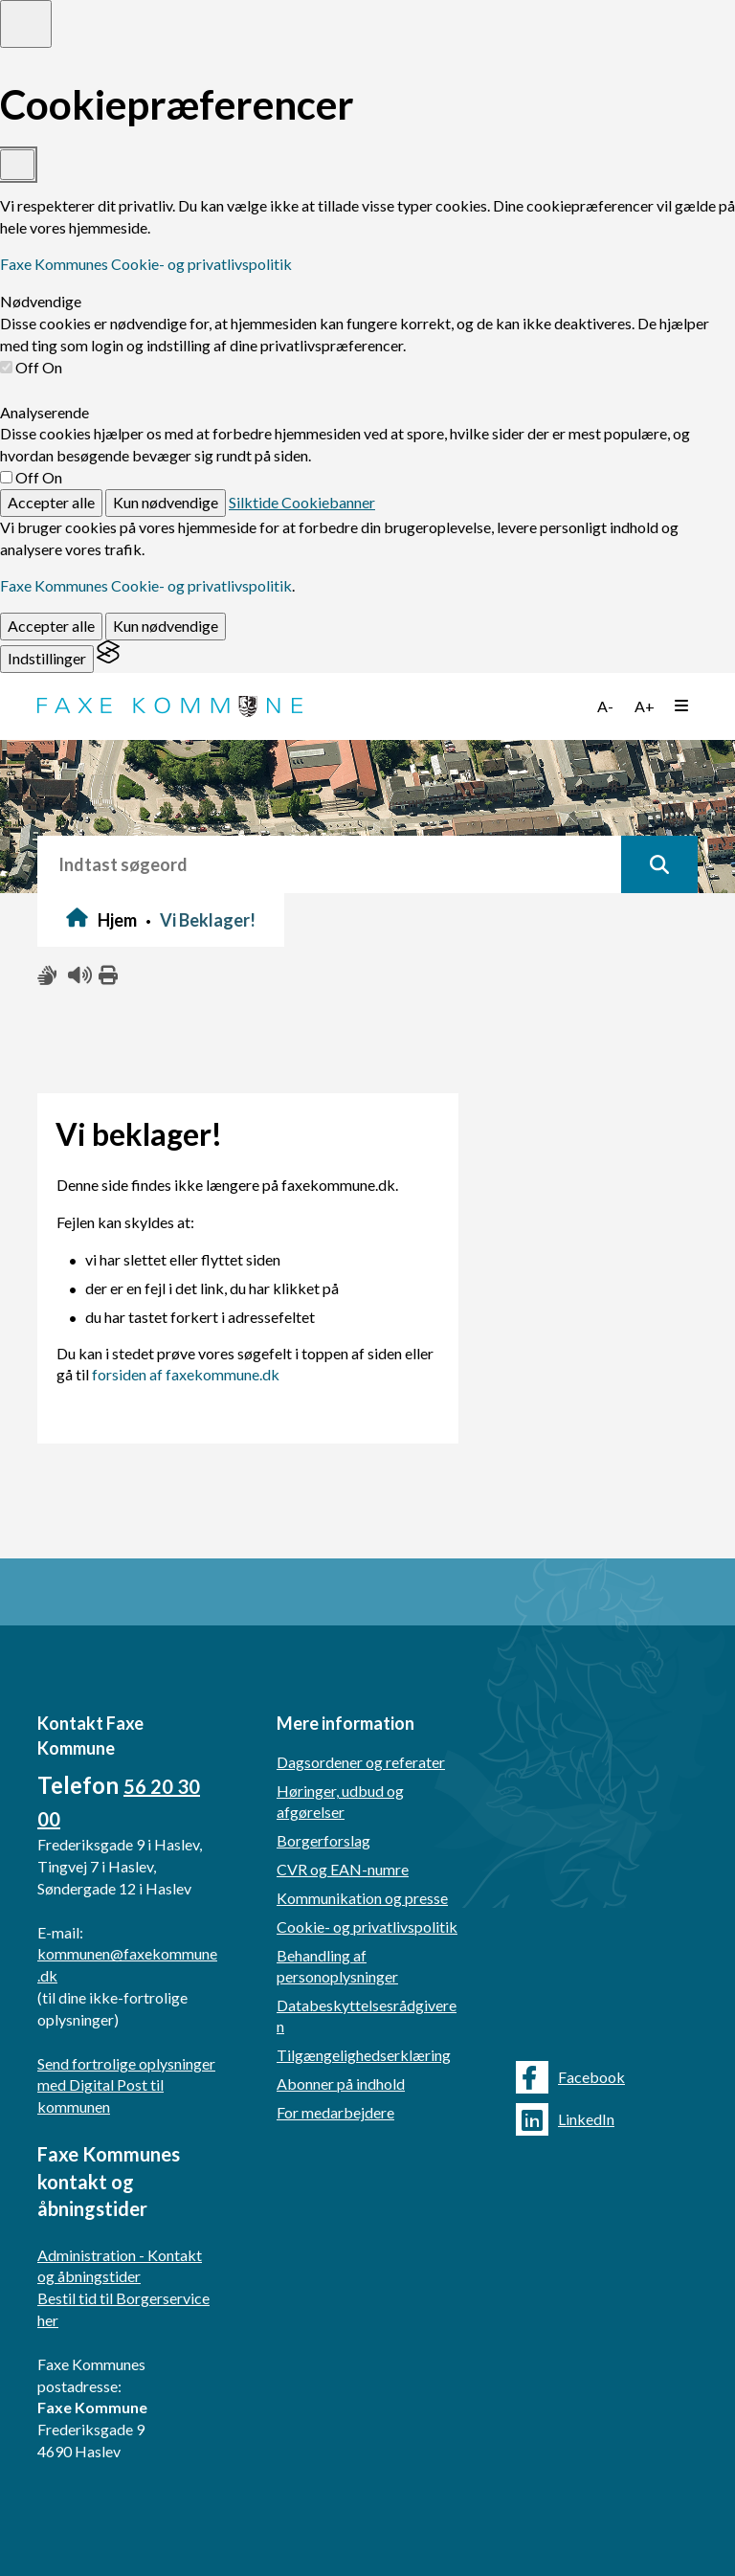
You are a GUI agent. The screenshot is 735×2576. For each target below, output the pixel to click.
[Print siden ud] (109, 976)
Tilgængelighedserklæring (364, 2055)
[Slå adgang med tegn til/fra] (47, 976)
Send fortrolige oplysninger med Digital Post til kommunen (126, 2085)
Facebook (570, 2077)
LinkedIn (565, 2119)
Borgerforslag (323, 1840)
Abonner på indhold (341, 2083)
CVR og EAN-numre (343, 1869)
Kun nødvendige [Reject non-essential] (165, 502)
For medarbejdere (335, 2112)
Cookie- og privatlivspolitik (367, 1926)
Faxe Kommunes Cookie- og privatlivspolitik (146, 264)
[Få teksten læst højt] (78, 976)
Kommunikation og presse (362, 1898)
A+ (645, 706)
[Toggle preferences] (26, 24)
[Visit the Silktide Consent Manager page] (108, 658)
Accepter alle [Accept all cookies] (51, 502)
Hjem (117, 919)
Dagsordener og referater (361, 1762)
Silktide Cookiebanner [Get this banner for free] (302, 502)
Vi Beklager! (208, 919)
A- (605, 706)
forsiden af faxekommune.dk (185, 1374)
